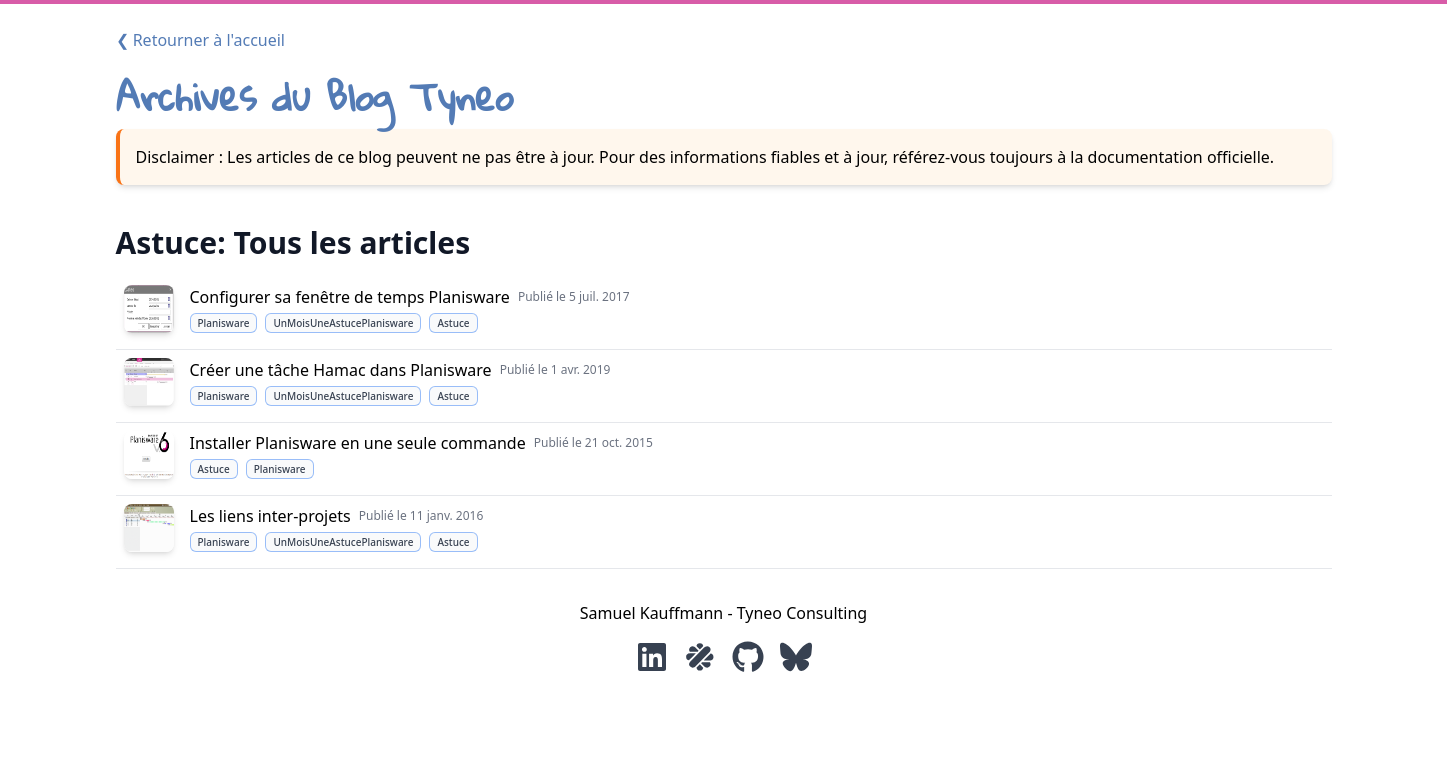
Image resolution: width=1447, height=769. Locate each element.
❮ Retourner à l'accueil (201, 40)
